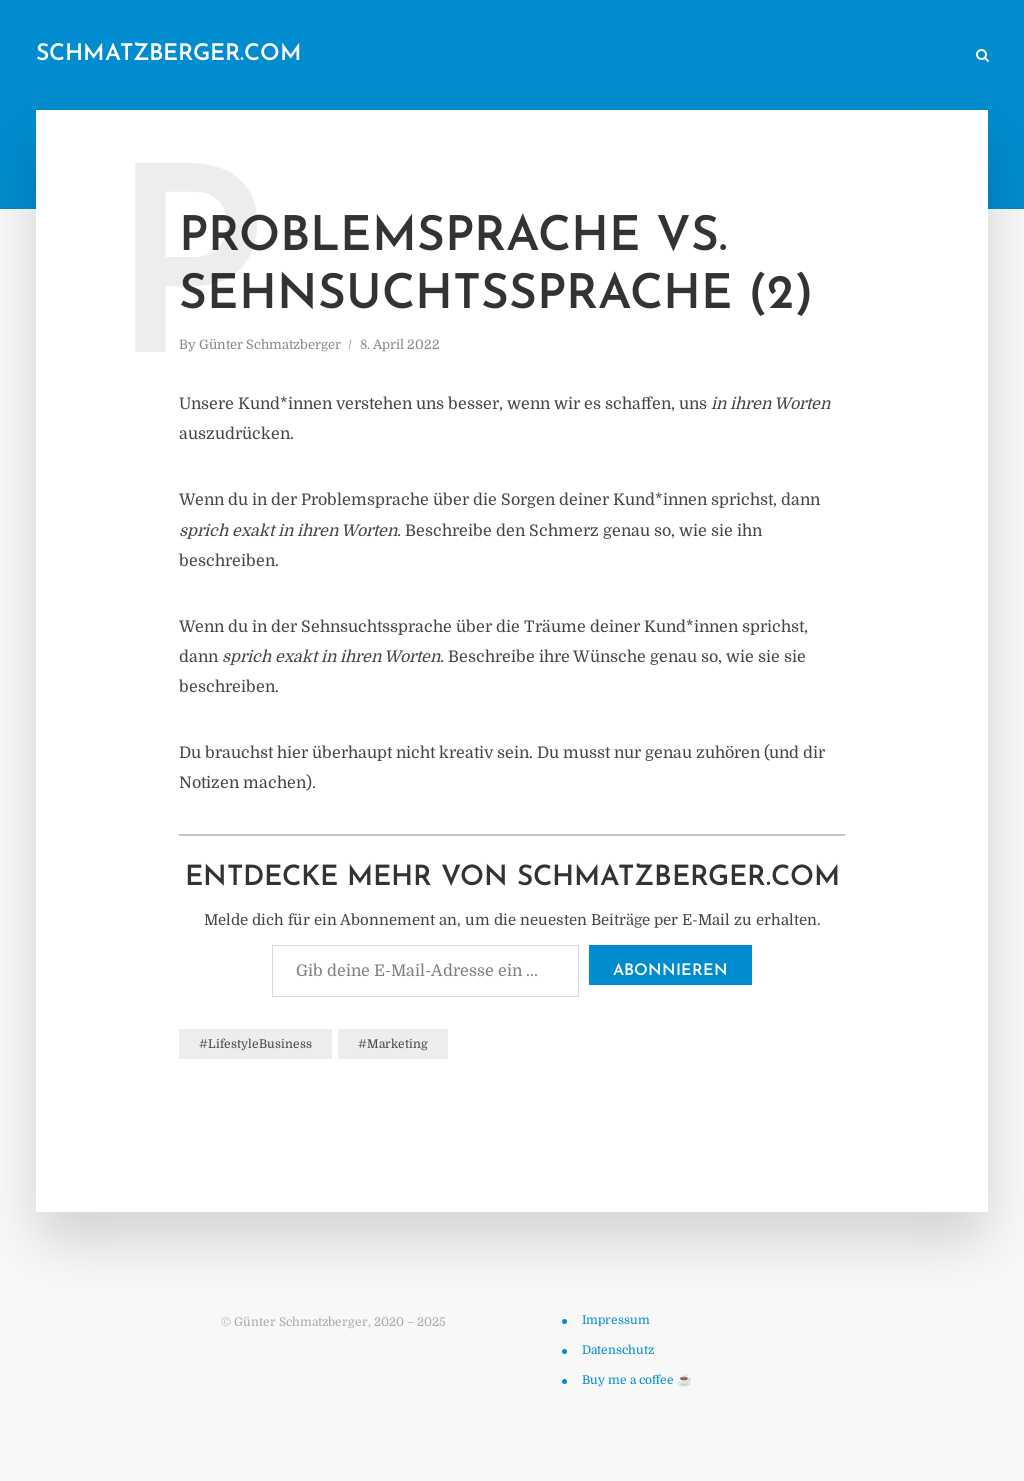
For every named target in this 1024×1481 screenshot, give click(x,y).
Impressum (616, 1320)
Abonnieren (670, 971)
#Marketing (393, 1044)
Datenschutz (618, 1350)
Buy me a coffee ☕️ (637, 1380)
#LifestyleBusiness (255, 1044)
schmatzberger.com (169, 54)
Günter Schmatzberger (270, 344)
